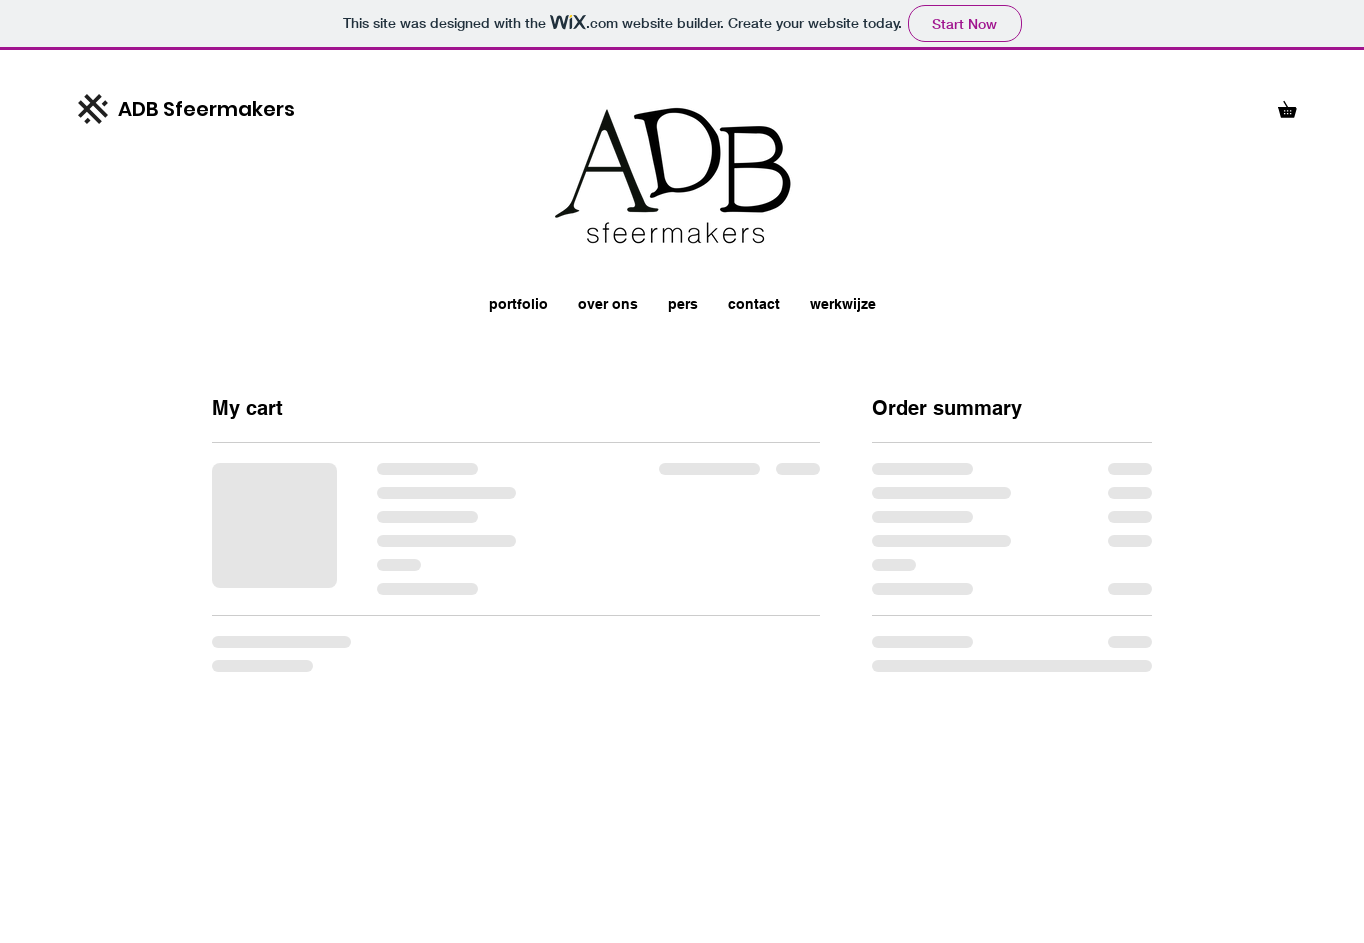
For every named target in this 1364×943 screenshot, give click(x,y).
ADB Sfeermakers (206, 109)
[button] (1295, 106)
